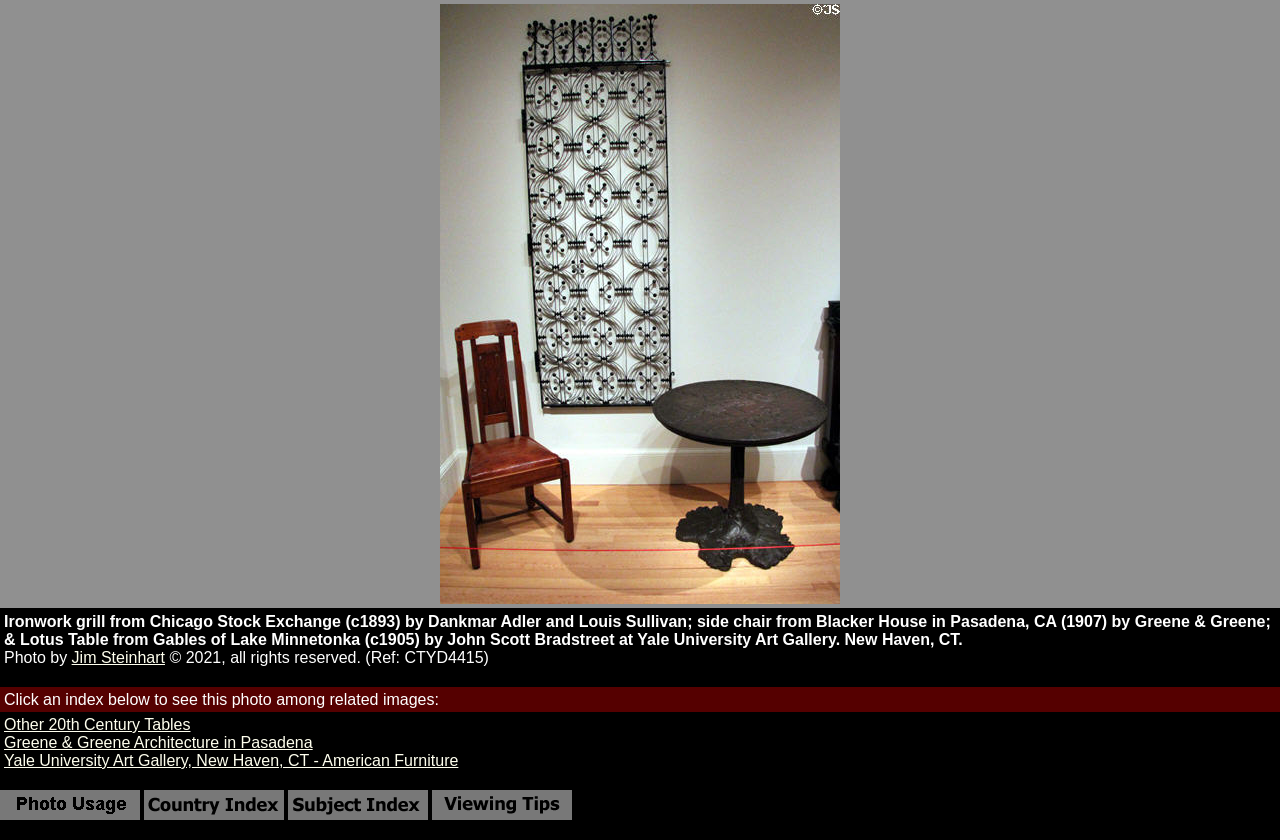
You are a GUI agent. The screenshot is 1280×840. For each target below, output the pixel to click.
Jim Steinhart (118, 657)
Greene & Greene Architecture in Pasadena (158, 742)
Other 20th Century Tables (97, 724)
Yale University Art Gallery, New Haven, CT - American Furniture (231, 760)
